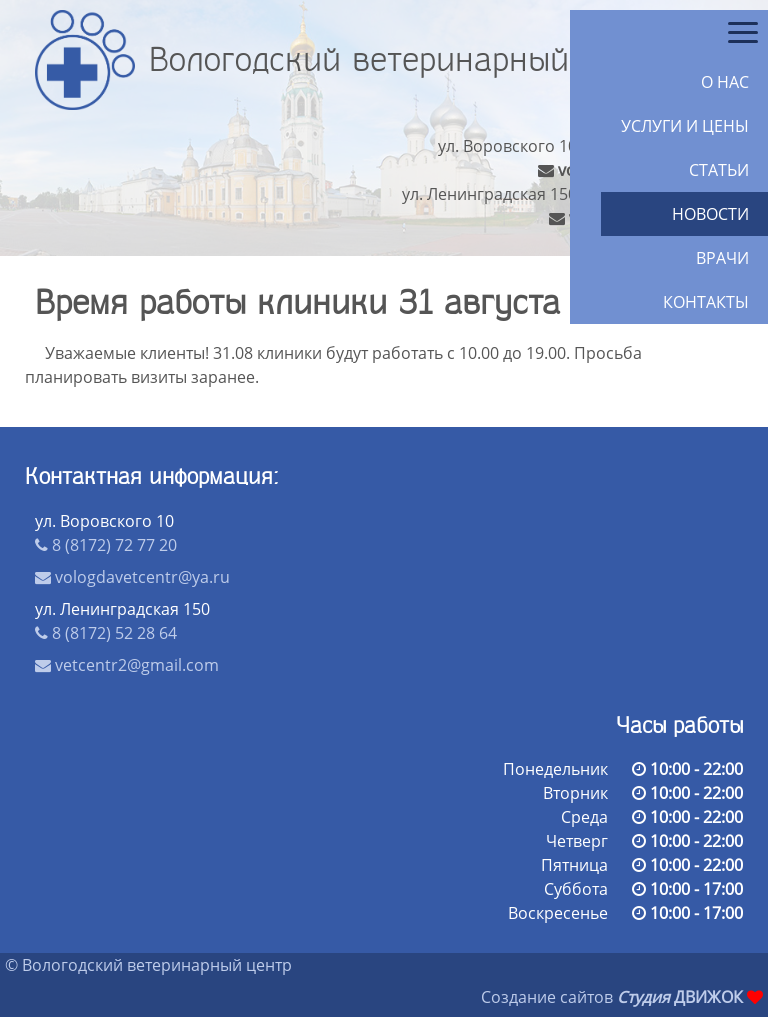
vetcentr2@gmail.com (127, 665)
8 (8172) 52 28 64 (106, 633)
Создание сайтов (547, 997)
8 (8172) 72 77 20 (106, 545)
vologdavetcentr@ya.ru (132, 577)
